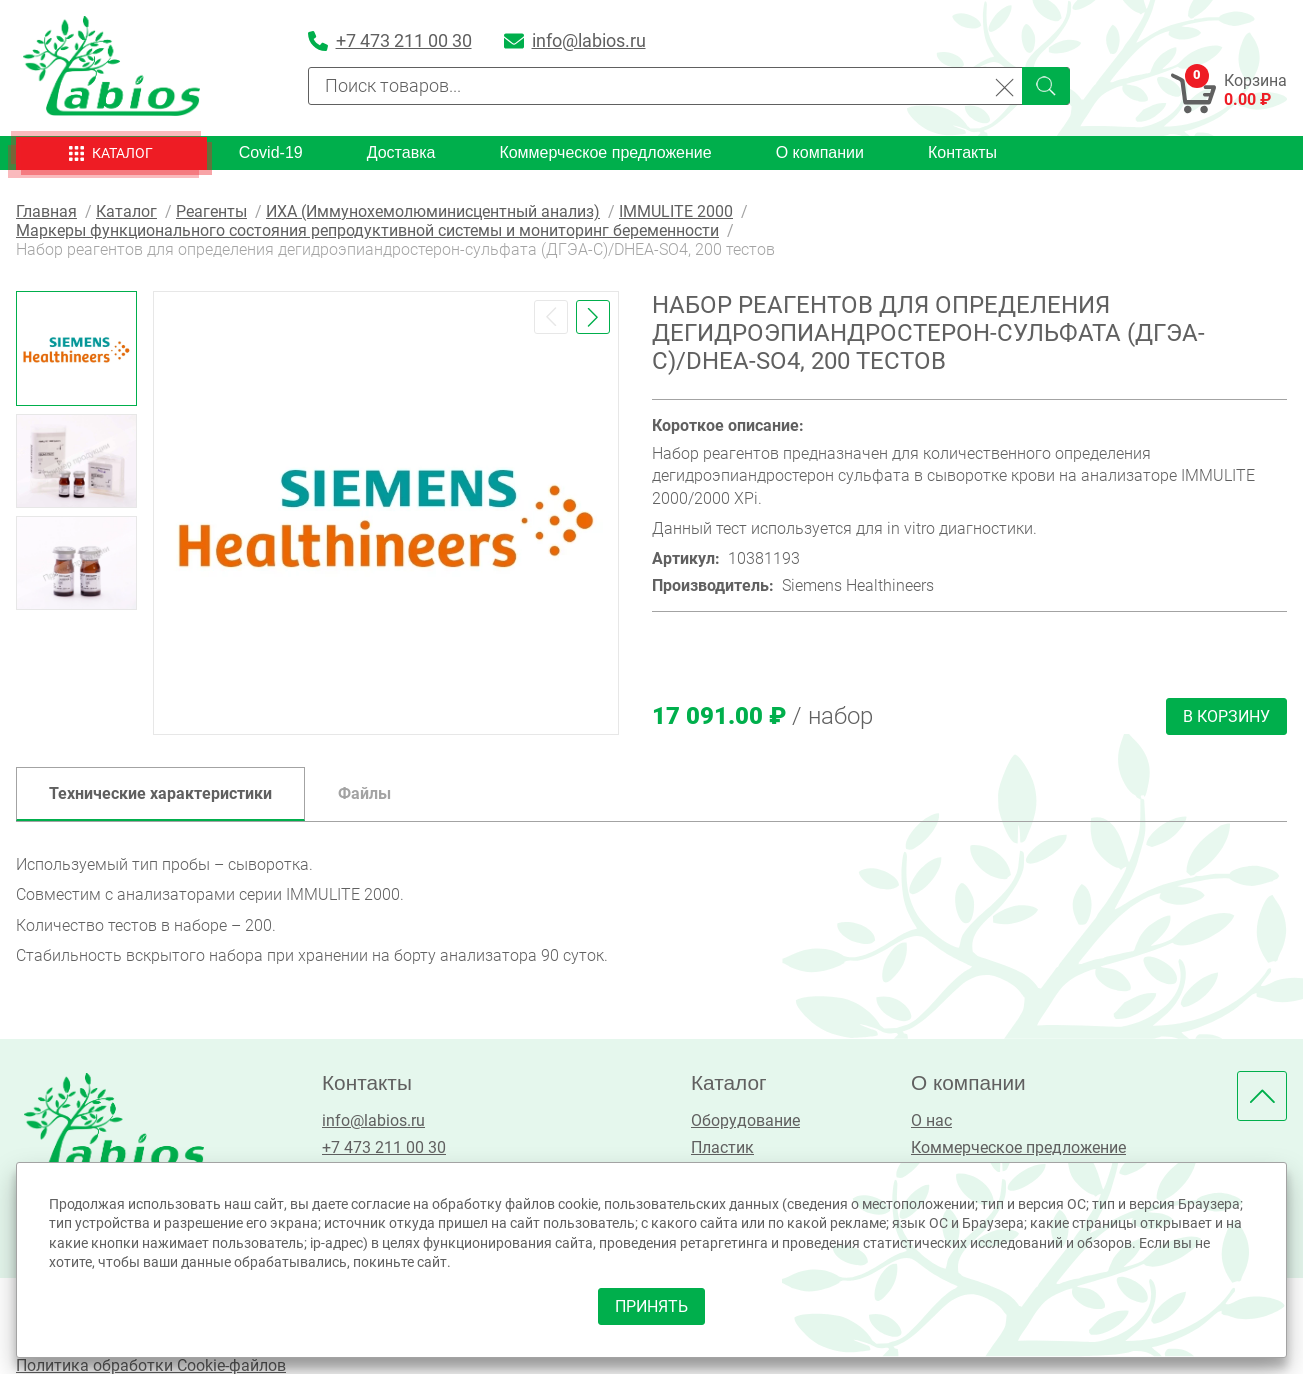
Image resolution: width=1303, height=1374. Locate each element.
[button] (551, 317)
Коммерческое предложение (605, 152)
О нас (931, 1120)
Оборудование (745, 1120)
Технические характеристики (160, 793)
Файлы (364, 793)
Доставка (401, 152)
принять (651, 1306)
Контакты (962, 152)
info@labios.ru (373, 1120)
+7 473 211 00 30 (384, 1147)
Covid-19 (271, 152)
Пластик (722, 1147)
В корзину (1226, 716)
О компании (820, 152)
